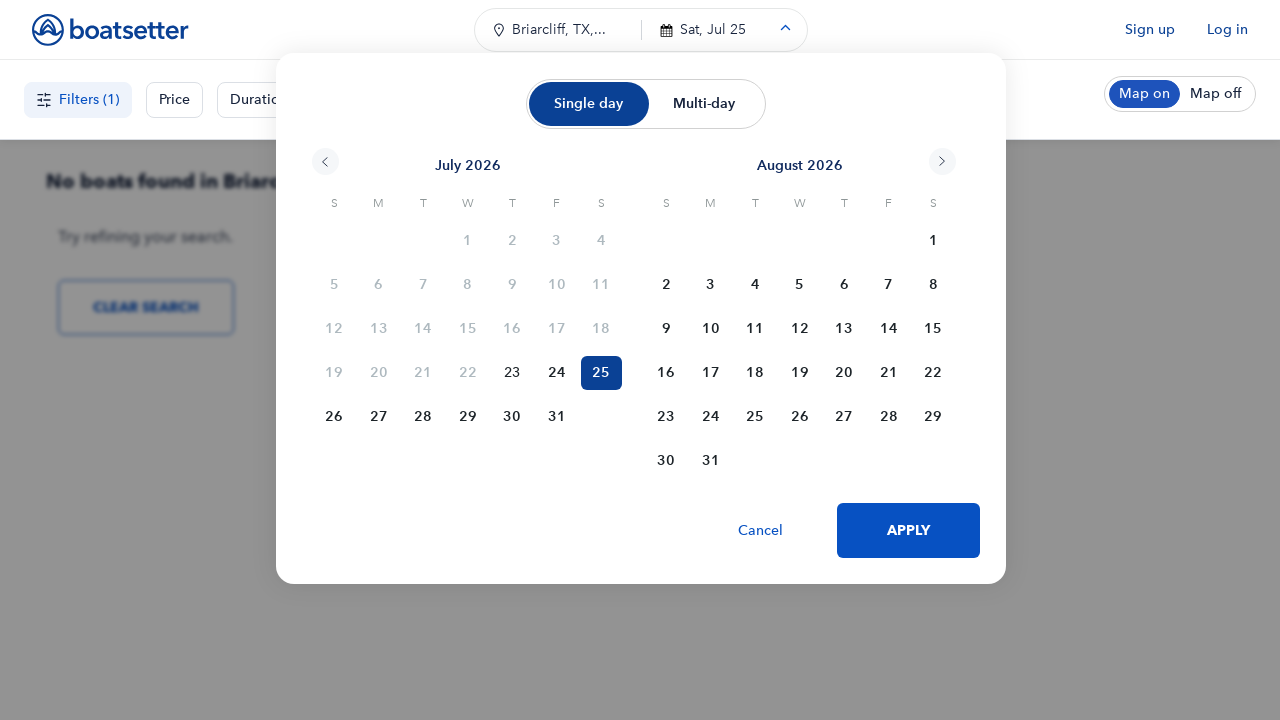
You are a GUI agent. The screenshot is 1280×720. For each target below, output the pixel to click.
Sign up (1150, 29)
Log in (1227, 29)
